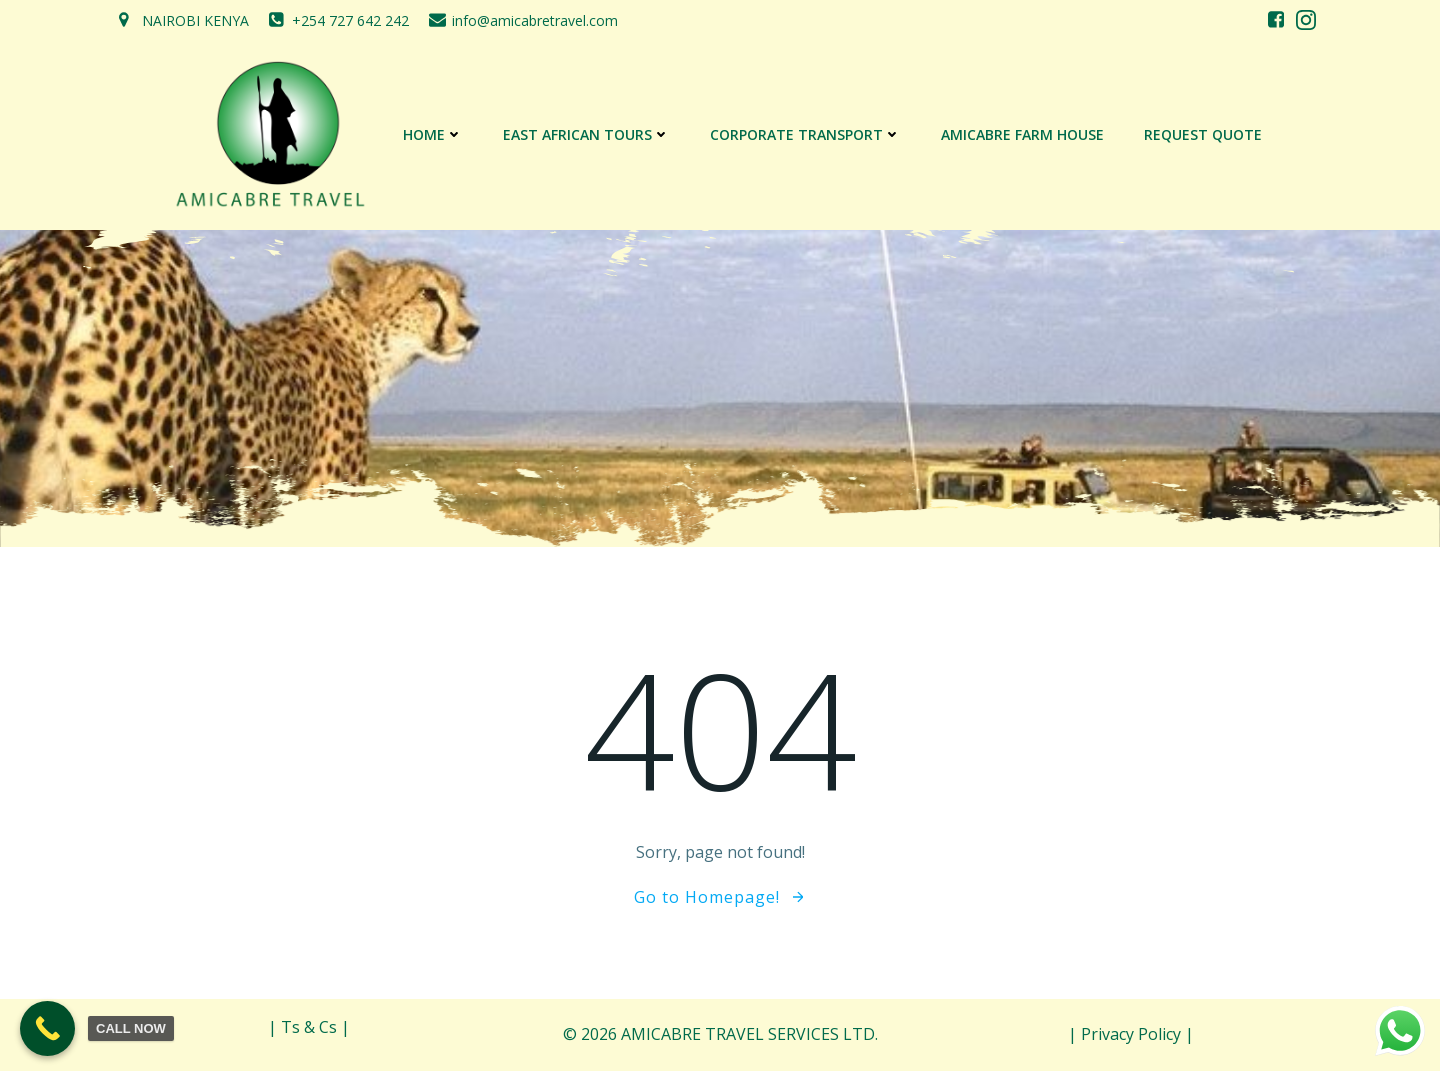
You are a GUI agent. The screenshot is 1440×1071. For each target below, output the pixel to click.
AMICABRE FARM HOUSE (1022, 134)
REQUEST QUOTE (1203, 134)
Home (433, 134)
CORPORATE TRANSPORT (805, 134)
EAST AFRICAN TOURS (586, 134)
